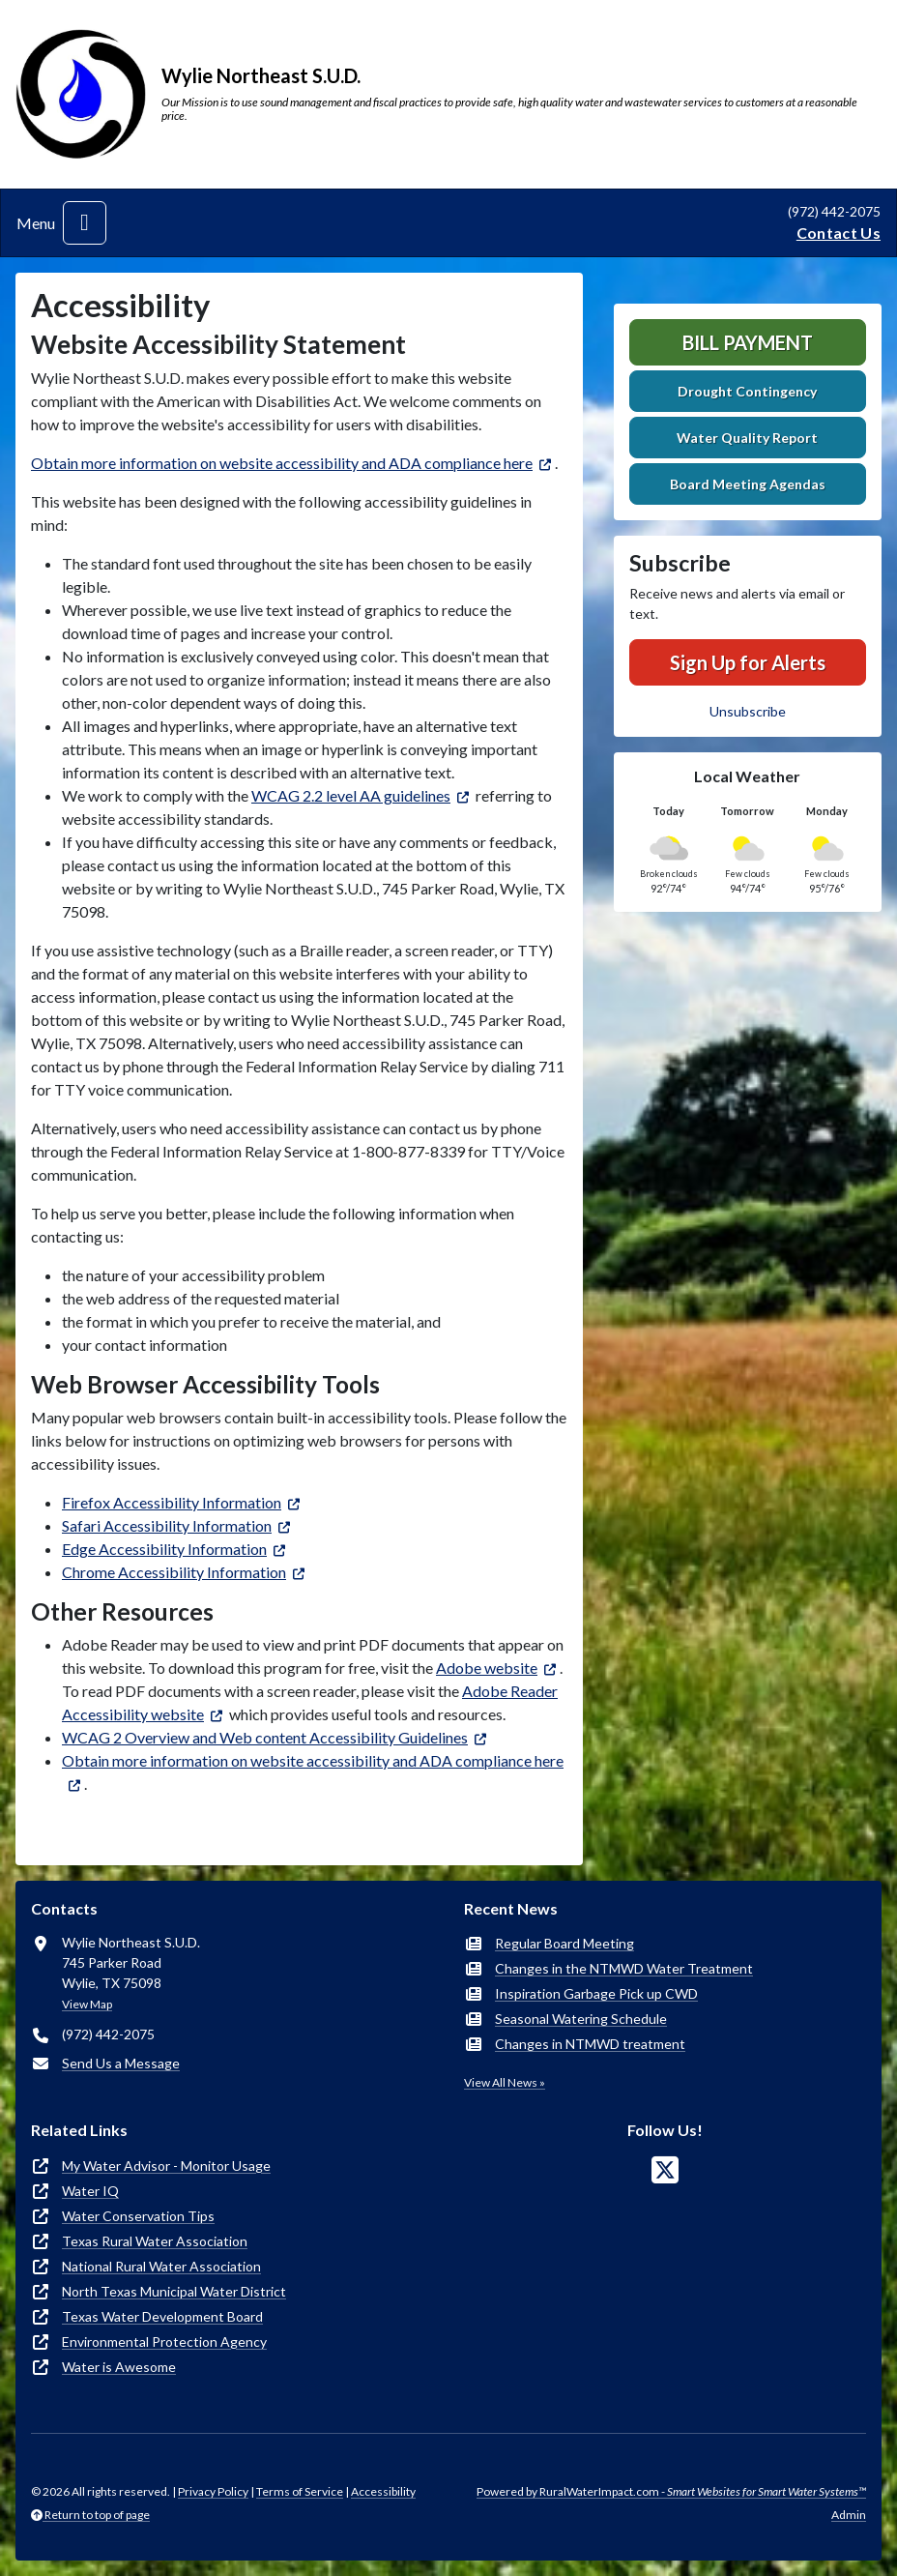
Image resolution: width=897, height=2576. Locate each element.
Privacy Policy (213, 2491)
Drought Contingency (747, 391)
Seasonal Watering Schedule (581, 2018)
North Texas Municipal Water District (174, 2291)
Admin (848, 2514)
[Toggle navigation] (84, 223)
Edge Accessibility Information (164, 1548)
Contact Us (838, 232)
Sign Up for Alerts (747, 662)
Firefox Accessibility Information (171, 1502)
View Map (87, 2004)
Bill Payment (747, 342)
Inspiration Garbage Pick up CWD (596, 1993)
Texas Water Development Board (162, 2316)
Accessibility (383, 2491)
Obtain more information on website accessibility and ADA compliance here (282, 463)
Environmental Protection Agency (164, 2341)
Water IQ (90, 2190)
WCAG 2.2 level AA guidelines (350, 795)
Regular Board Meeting (564, 1943)
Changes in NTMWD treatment (590, 2043)
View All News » (504, 2082)
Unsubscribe (747, 711)
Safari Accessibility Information (167, 1525)
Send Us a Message (121, 2063)
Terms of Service (299, 2491)
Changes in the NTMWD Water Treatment (624, 1968)
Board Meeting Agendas (747, 484)
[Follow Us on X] (665, 2170)
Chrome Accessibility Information (174, 1572)
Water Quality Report (747, 437)
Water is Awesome (119, 2366)
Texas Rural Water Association (154, 2241)
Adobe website (486, 1667)
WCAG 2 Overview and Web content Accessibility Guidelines (265, 1737)
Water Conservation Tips (138, 2216)
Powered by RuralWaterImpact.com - (671, 2491)
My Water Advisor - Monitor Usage (166, 2165)
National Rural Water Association (161, 2266)
